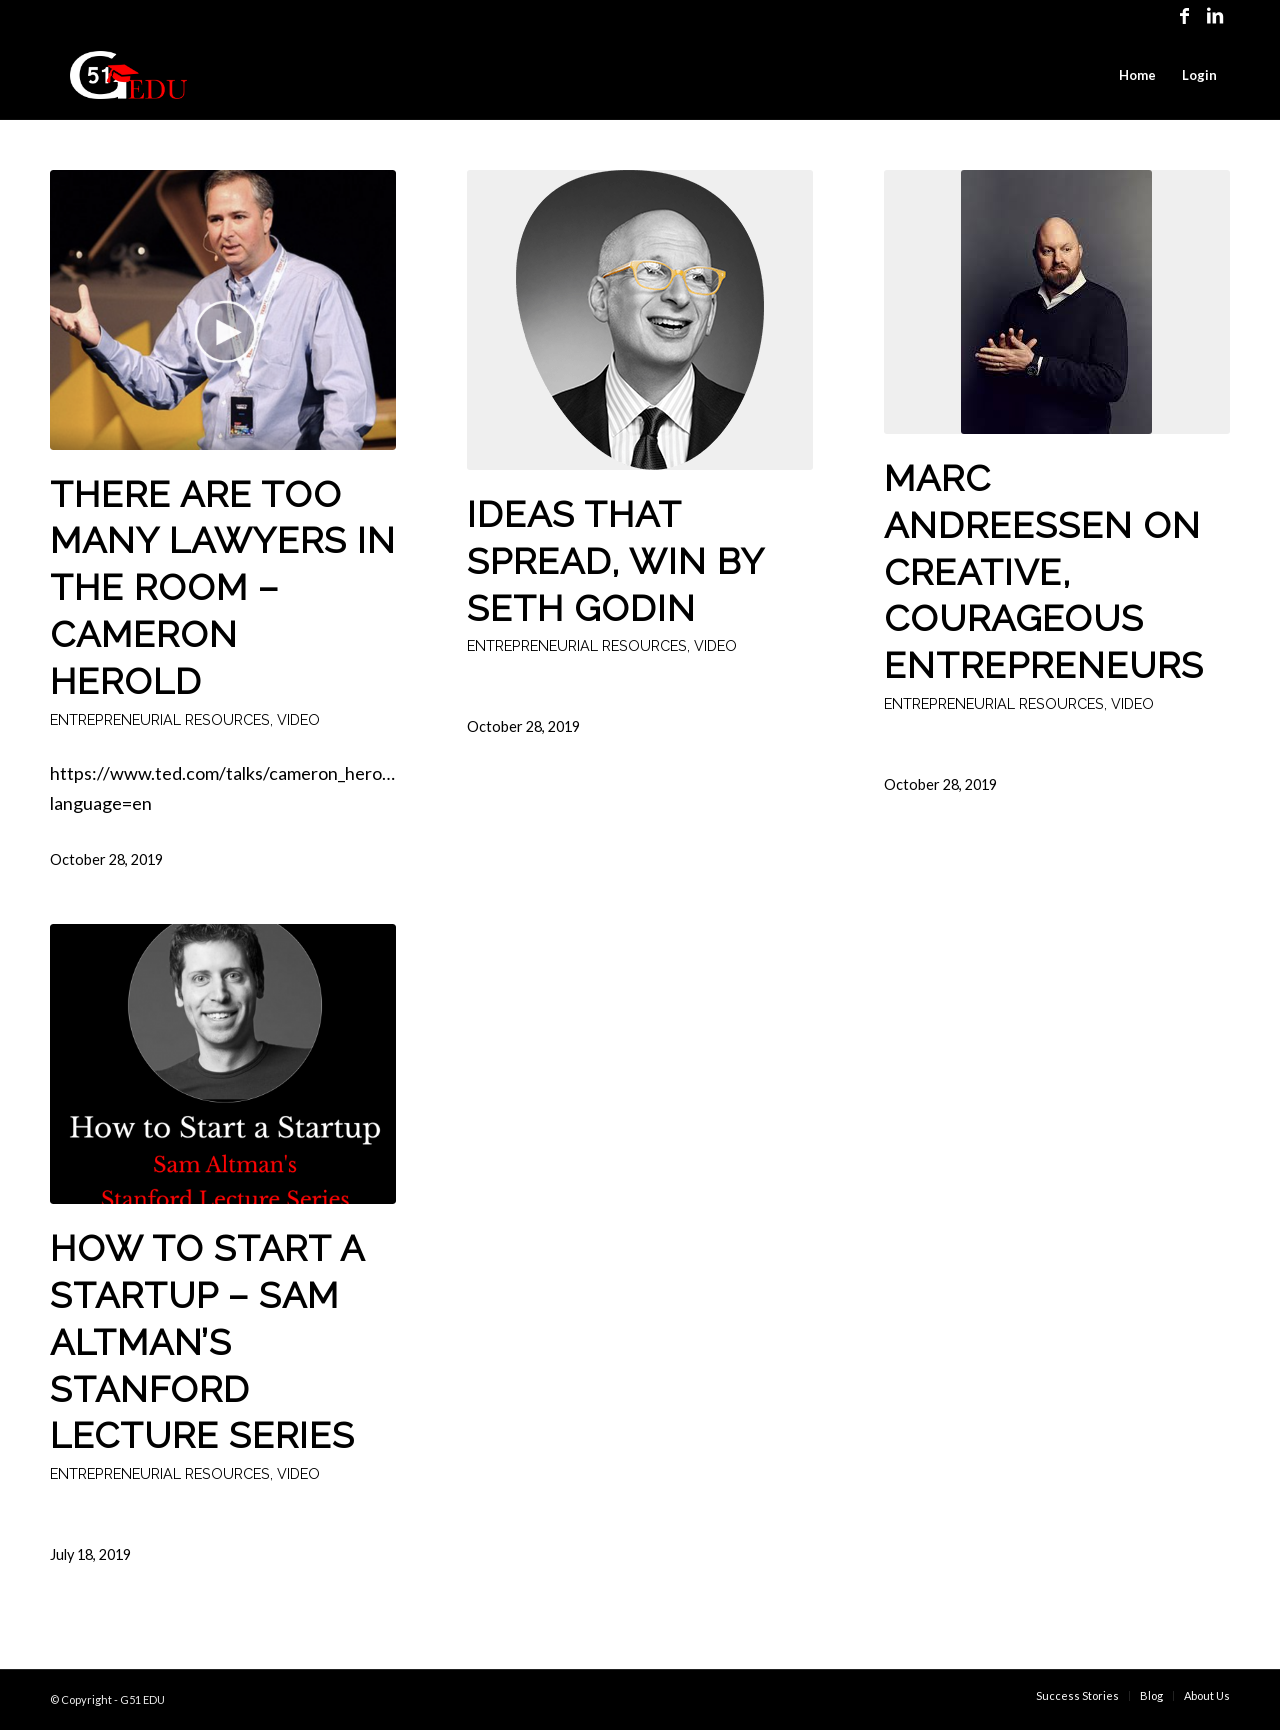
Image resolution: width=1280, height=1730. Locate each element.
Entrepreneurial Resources (160, 719)
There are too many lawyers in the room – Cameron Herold (223, 587)
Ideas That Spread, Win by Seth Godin (615, 561)
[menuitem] (1137, 75)
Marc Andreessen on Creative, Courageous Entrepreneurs (1044, 571)
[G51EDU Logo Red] (128, 75)
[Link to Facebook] (1184, 15)
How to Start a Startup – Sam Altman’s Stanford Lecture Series (207, 1341)
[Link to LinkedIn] (1215, 15)
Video (298, 719)
